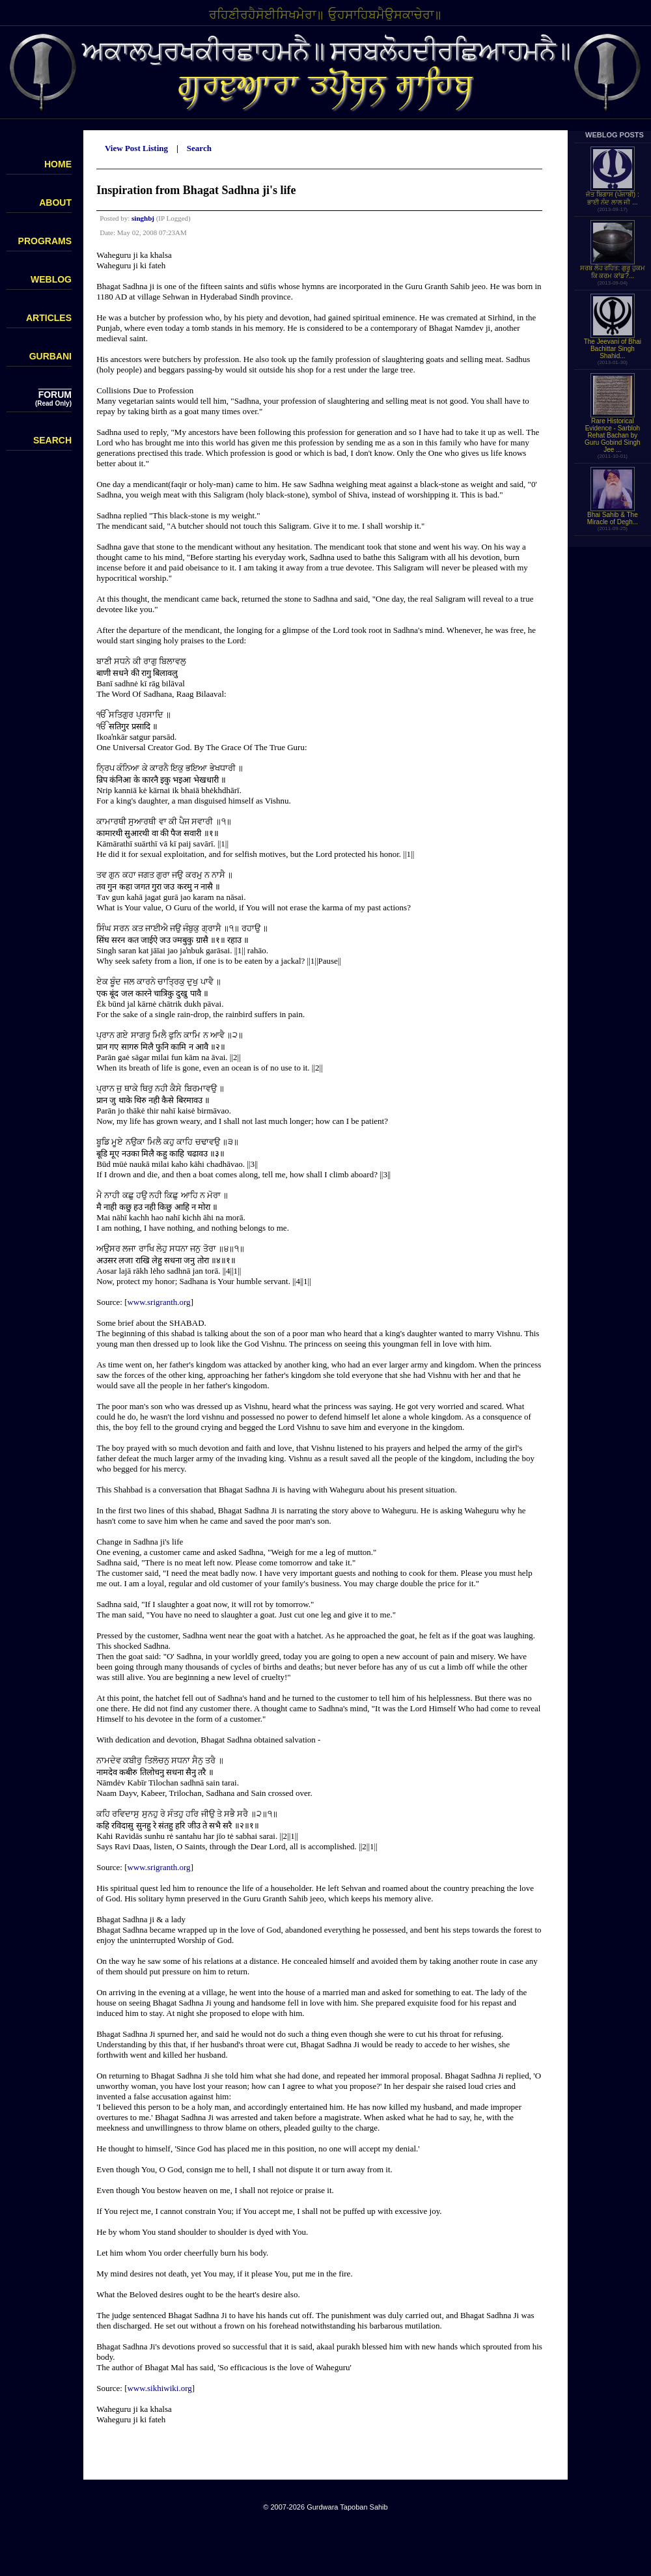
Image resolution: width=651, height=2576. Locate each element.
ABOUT (55, 202)
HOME (58, 164)
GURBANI (50, 356)
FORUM (55, 394)
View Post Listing (136, 148)
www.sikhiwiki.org (159, 2388)
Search (199, 148)
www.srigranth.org (158, 1302)
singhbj (143, 218)
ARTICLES (49, 318)
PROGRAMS (45, 241)
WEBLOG (51, 279)
